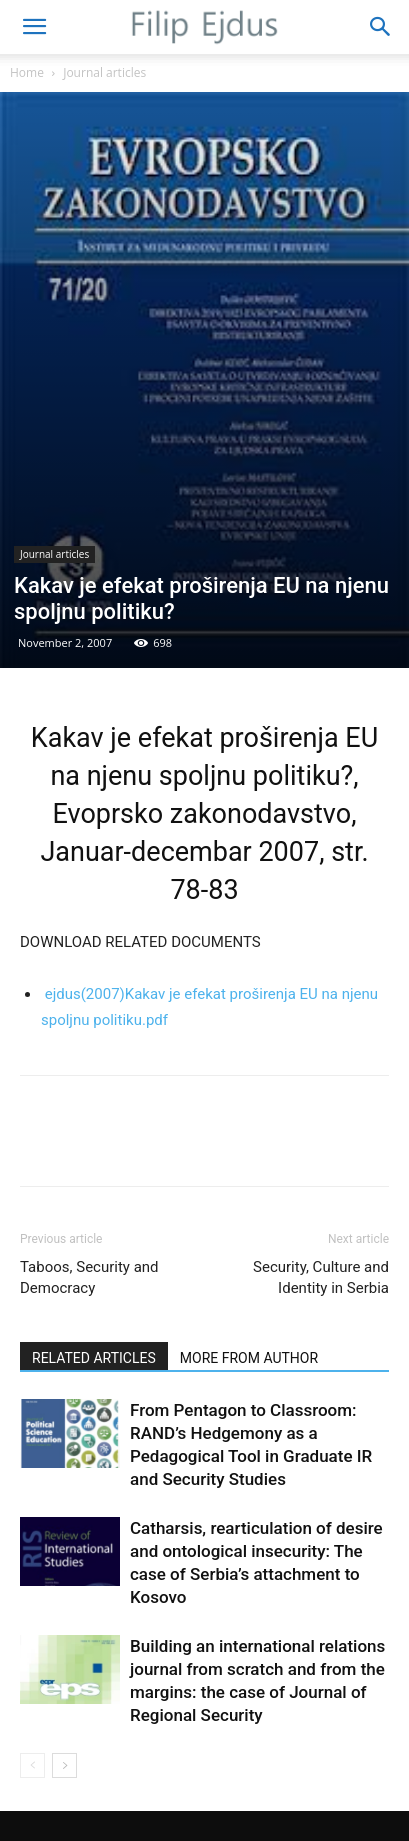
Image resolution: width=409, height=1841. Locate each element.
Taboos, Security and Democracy (89, 1277)
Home (27, 72)
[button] (34, 27)
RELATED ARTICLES (94, 1358)
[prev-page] (32, 1765)
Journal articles (104, 72)
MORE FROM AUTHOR (249, 1358)
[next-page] (64, 1765)
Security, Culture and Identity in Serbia (321, 1277)
